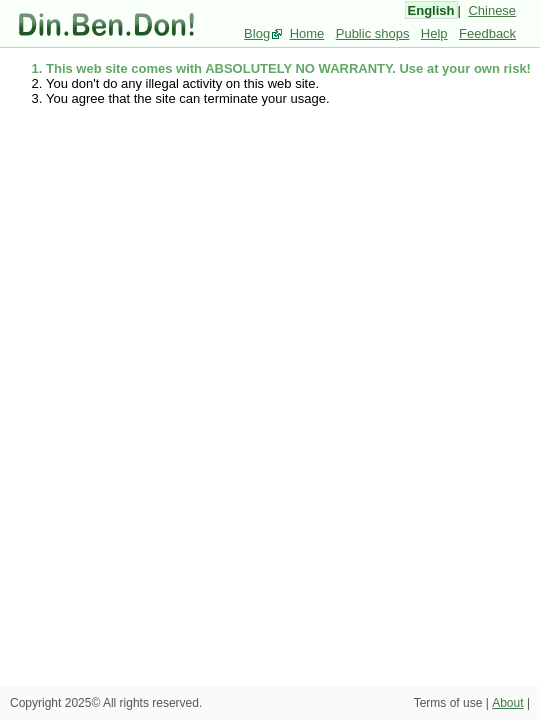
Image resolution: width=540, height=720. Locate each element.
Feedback (487, 33)
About (507, 703)
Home (307, 33)
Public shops (373, 33)
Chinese (492, 10)
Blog (257, 33)
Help (434, 33)
